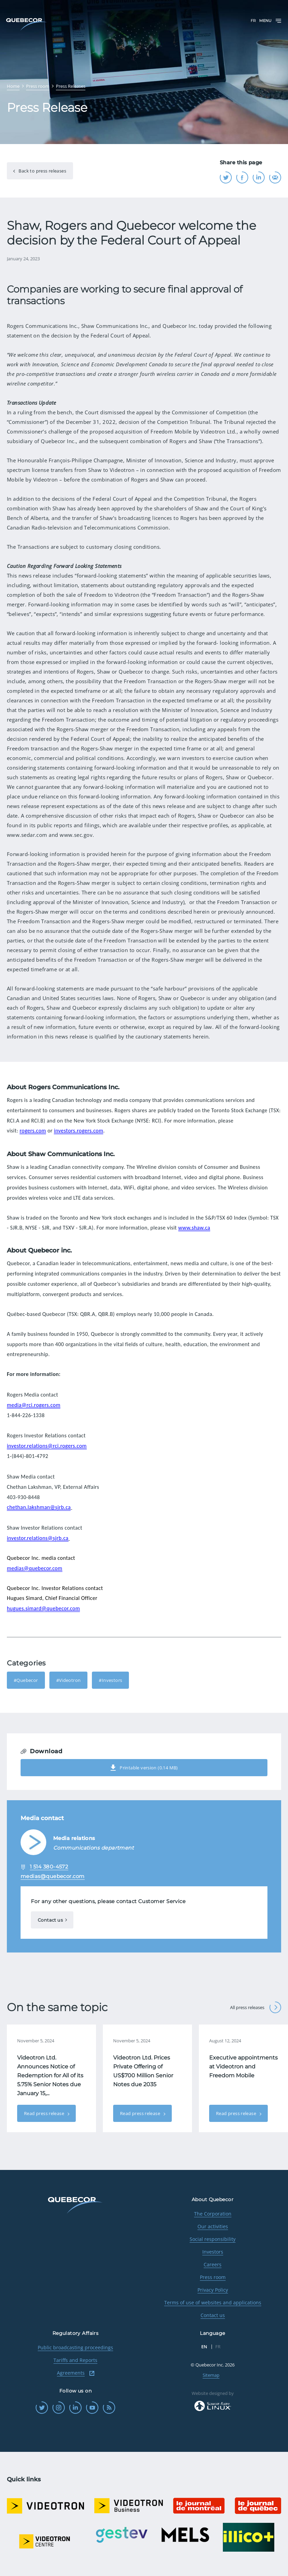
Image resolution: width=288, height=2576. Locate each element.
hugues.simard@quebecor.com (43, 1608)
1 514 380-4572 (49, 1866)
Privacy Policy (212, 2290)
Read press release (44, 2113)
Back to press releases (41, 171)
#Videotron (68, 1680)
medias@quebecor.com (34, 1568)
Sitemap (211, 2375)
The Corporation (212, 2213)
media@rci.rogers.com (33, 1405)
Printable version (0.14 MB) (144, 1768)
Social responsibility (213, 2239)
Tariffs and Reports (75, 2360)
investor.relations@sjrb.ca (38, 1538)
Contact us (50, 1920)
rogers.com (33, 1130)
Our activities (212, 2226)
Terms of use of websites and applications (212, 2302)
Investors (212, 2251)
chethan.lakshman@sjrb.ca (39, 1507)
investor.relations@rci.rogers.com (47, 1446)
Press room (213, 2277)
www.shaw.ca (194, 1227)
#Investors (110, 1680)
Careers (212, 2264)
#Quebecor (26, 1680)
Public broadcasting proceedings (75, 2347)
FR (253, 20)
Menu (270, 21)
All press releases (255, 2007)
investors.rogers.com (78, 1130)
